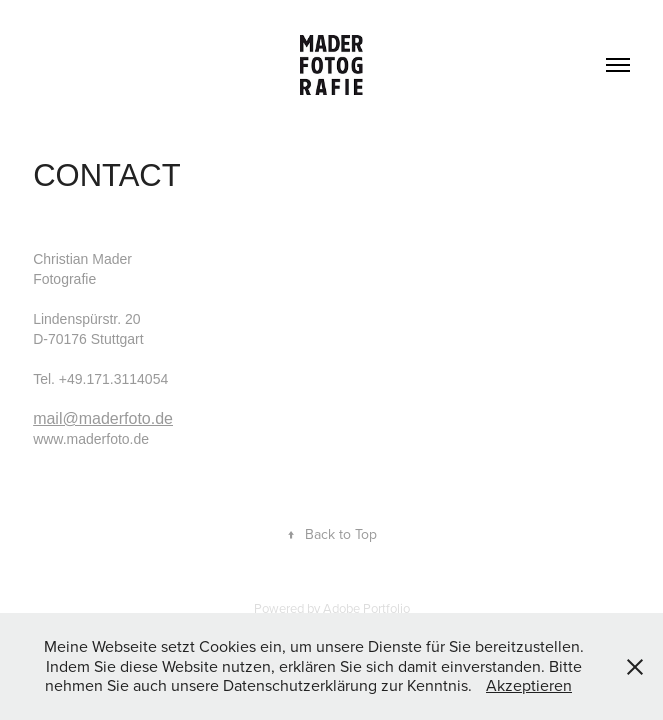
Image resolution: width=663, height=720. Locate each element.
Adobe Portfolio (366, 608)
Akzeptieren (529, 685)
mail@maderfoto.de (103, 418)
